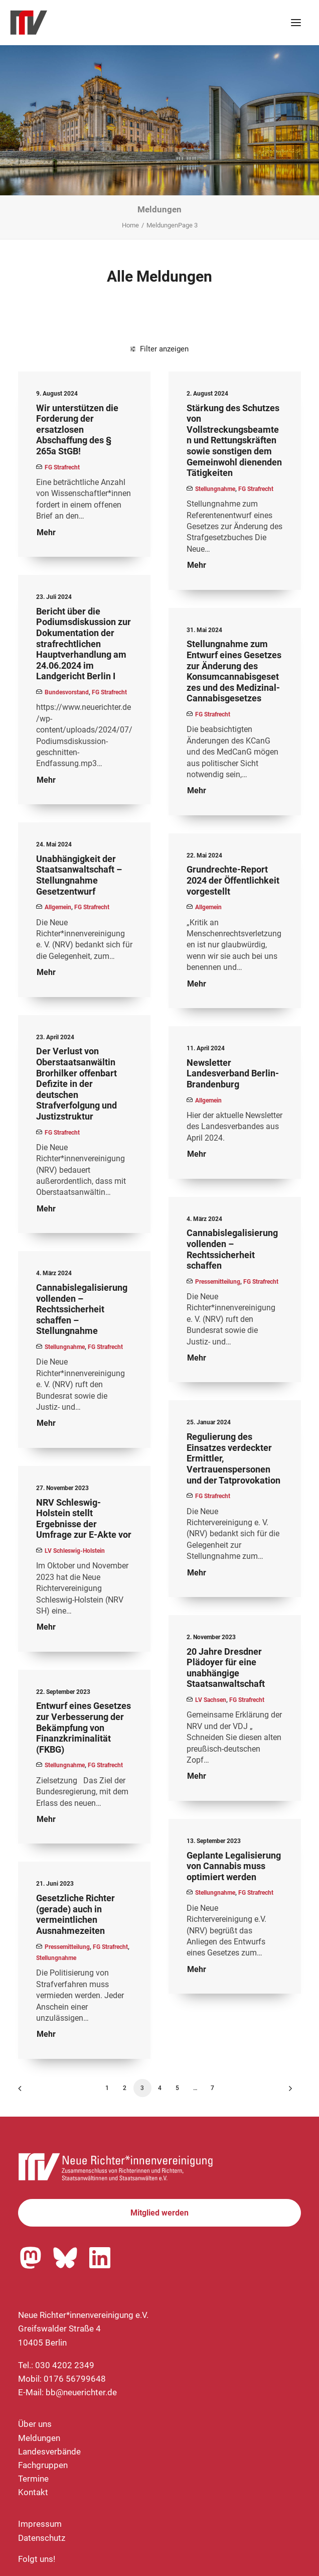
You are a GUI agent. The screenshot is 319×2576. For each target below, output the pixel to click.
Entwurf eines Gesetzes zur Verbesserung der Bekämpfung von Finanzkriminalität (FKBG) (83, 1727)
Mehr (46, 532)
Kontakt (33, 2492)
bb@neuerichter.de (81, 2392)
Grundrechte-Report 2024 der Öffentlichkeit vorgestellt (233, 880)
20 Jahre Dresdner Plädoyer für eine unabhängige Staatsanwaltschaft (226, 1667)
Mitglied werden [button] (159, 2213)
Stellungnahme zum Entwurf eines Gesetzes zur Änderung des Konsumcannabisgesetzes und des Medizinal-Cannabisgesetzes (234, 671)
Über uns (35, 2424)
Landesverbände (49, 2451)
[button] (296, 22)
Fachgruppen (43, 2465)
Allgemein (58, 907)
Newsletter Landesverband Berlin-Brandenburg (233, 1073)
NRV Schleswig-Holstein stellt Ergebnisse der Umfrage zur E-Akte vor (83, 1518)
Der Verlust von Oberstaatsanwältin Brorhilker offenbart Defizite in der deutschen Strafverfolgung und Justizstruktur (76, 1084)
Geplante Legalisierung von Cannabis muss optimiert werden (234, 1866)
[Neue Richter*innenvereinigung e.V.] (97, 22)
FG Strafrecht (62, 467)
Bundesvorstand (67, 692)
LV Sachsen (210, 1699)
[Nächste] (287, 2092)
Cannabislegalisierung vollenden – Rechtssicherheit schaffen (232, 1249)
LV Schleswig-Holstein (75, 1550)
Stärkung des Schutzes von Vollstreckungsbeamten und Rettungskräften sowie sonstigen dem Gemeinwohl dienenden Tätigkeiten (234, 440)
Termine (33, 2479)
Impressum (40, 2524)
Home (130, 225)
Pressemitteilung (217, 1281)
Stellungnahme (215, 489)
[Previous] (31, 2092)
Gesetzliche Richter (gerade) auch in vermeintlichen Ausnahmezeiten (75, 1914)
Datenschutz (41, 2538)
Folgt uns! (36, 2559)
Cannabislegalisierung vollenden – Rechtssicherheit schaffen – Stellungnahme (81, 1309)
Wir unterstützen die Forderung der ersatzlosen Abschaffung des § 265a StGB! (77, 429)
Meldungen (39, 2438)
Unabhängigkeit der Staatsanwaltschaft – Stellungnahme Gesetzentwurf (79, 875)
